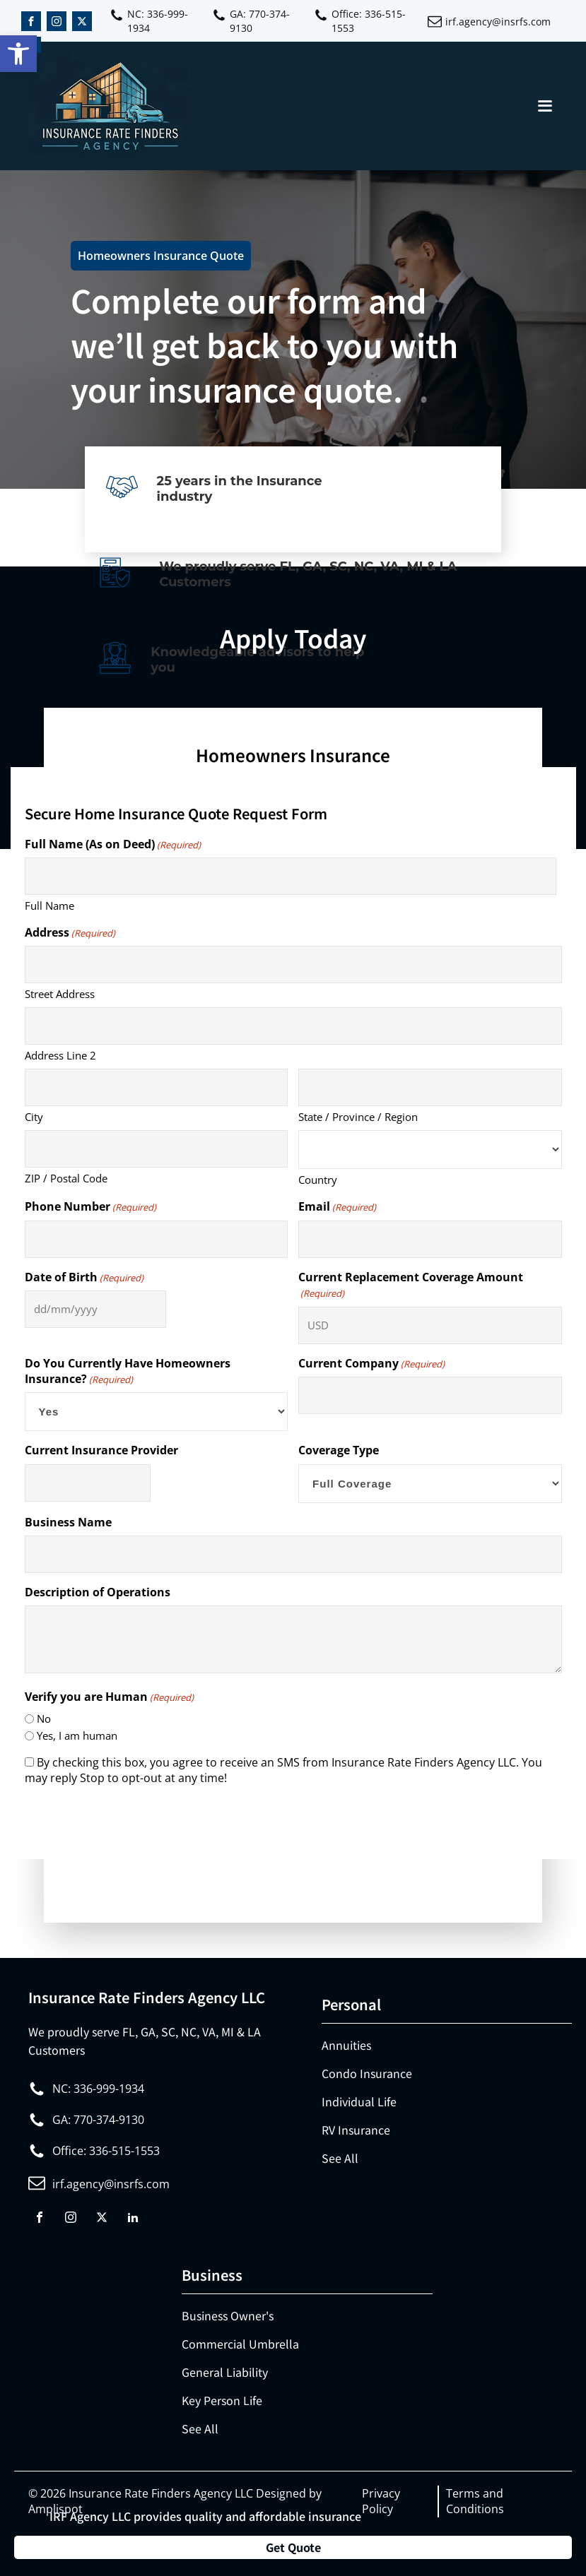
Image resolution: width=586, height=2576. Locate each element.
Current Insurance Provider (101, 1450)
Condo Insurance (367, 2073)
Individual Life (359, 2101)
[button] (18, 53)
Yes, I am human (77, 1735)
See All (340, 2157)
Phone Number (90, 1206)
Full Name (49, 905)
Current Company (371, 1363)
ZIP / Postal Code (66, 1178)
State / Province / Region (358, 1117)
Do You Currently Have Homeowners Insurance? (127, 1371)
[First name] (290, 876)
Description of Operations (97, 1592)
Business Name (68, 1522)
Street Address (60, 994)
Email (337, 1206)
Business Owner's (228, 2315)
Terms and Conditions (475, 2501)
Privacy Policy (381, 2501)
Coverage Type (338, 1450)
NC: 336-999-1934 (157, 21)
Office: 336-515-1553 (369, 21)
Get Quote (293, 2547)
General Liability (225, 2371)
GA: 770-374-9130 (260, 21)
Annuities (346, 2044)
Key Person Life (222, 2400)
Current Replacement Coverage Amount (410, 1284)
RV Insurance (356, 2129)
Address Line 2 (60, 1055)
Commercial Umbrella (240, 2343)
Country (317, 1180)
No (44, 1718)
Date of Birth (84, 1277)
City (34, 1117)
